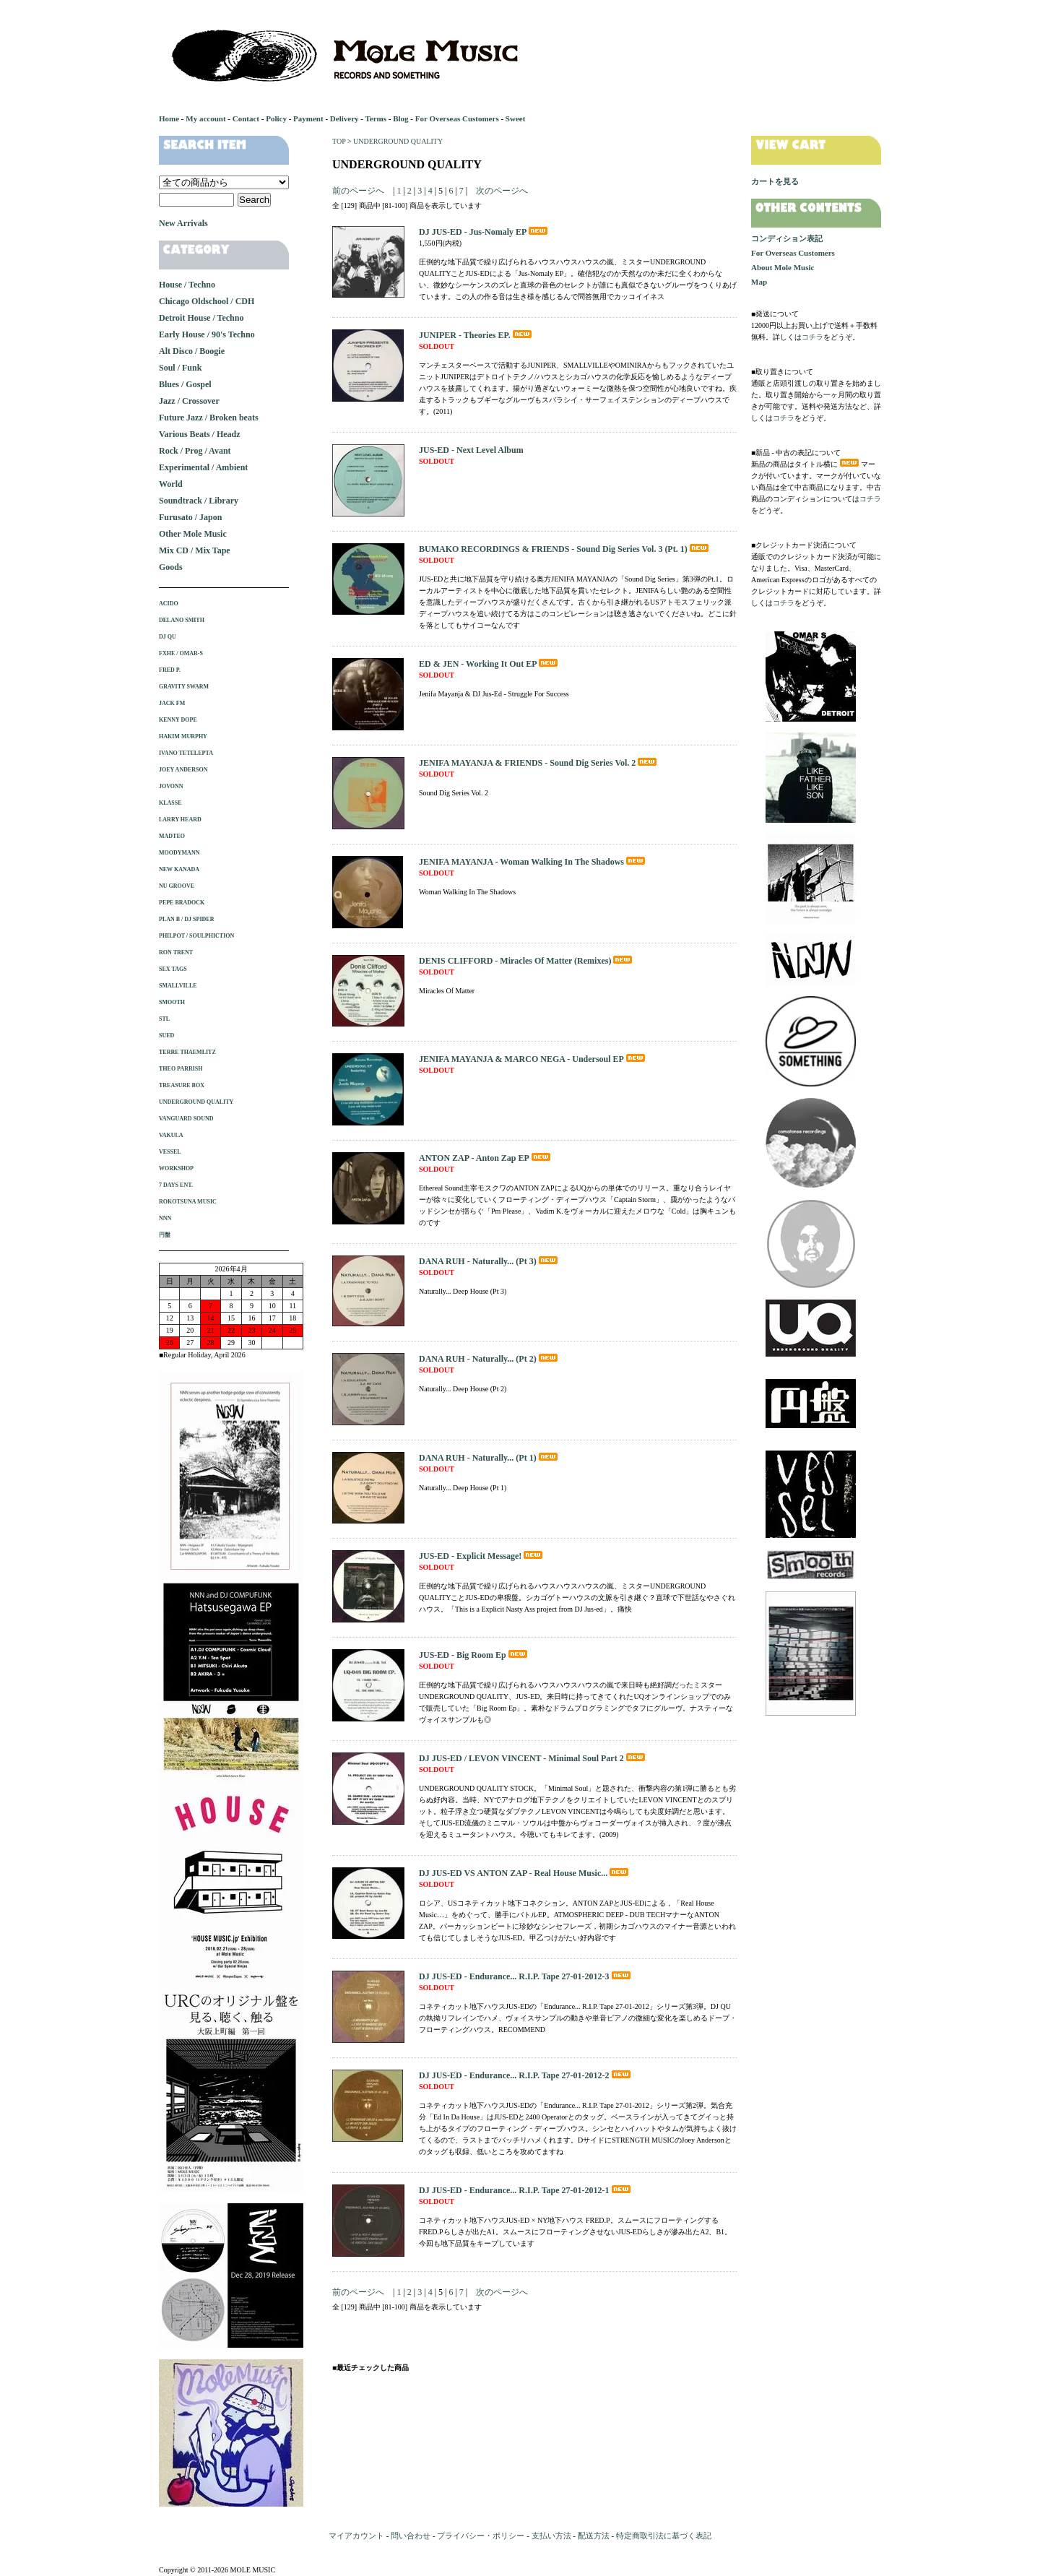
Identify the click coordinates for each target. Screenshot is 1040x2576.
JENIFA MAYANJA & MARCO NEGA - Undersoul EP (533, 1059)
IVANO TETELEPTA (186, 753)
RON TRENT (176, 952)
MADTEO (172, 836)
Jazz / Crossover (189, 401)
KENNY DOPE (178, 720)
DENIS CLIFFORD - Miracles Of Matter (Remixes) (526, 961)
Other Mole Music (193, 534)
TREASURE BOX (181, 1085)
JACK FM (172, 703)
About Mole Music (782, 267)
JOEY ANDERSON (183, 769)
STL (164, 1019)
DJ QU (167, 637)
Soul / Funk (180, 368)
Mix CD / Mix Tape (194, 550)
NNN (165, 1218)
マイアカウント (356, 2535)
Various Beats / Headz (199, 434)
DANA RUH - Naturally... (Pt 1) (489, 1458)
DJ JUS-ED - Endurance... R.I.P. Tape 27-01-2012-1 (526, 2190)
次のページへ (502, 191)
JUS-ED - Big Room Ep (474, 1655)
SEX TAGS (173, 969)
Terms (375, 118)
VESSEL (170, 1152)
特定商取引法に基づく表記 (663, 2535)
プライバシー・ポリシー (480, 2535)
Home (169, 118)
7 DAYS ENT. (176, 1185)
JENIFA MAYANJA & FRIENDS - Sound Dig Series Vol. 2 (539, 763)
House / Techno (187, 285)
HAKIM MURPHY (183, 736)
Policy (276, 118)
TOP (338, 141)
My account (205, 118)
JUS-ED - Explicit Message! (482, 1556)
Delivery (344, 118)
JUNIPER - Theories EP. (476, 335)
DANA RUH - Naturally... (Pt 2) (489, 1359)
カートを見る (775, 181)
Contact (246, 118)
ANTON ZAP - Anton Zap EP (485, 1158)
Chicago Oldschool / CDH (206, 301)
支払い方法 (551, 2535)
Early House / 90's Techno (207, 334)
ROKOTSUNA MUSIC (188, 1201)
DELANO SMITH (181, 620)
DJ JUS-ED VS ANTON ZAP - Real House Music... (524, 1873)
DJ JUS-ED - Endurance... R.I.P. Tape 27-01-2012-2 (526, 2075)
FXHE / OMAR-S (181, 653)
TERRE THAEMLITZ (187, 1052)
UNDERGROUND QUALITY (398, 141)
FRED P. (170, 670)
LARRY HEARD (180, 819)
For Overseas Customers (457, 118)
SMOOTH (172, 1002)
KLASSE (170, 803)
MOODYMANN (179, 853)
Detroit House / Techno (201, 318)
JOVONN (171, 786)
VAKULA (171, 1135)
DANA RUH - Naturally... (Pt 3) (489, 1261)
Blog (400, 118)
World (171, 484)
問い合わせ (410, 2535)
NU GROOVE (176, 886)
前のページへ (358, 191)
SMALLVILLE (178, 985)
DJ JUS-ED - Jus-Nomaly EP (484, 232)
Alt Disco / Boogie (192, 351)
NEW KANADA (179, 869)
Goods (171, 567)
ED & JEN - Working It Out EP (489, 664)
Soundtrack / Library (198, 501)
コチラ (812, 337)
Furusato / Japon (190, 517)
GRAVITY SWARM (184, 686)
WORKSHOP (176, 1168)
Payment (308, 118)
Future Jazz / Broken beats (209, 417)
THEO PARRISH (181, 1069)
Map (759, 281)
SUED (166, 1035)
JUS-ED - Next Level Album (471, 450)
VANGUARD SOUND (186, 1118)
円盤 (164, 1235)
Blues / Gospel (185, 384)
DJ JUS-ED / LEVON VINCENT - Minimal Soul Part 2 (533, 1758)
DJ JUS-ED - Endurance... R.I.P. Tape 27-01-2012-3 (526, 1976)
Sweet (516, 118)
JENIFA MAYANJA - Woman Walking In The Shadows (533, 862)
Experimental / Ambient (203, 467)
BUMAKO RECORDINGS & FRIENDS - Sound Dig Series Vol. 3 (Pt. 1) (565, 549)
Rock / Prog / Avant (195, 451)
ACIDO (168, 603)
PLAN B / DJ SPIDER (186, 919)
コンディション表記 (787, 238)
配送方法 (594, 2535)
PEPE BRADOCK (181, 902)
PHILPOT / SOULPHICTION (196, 936)
